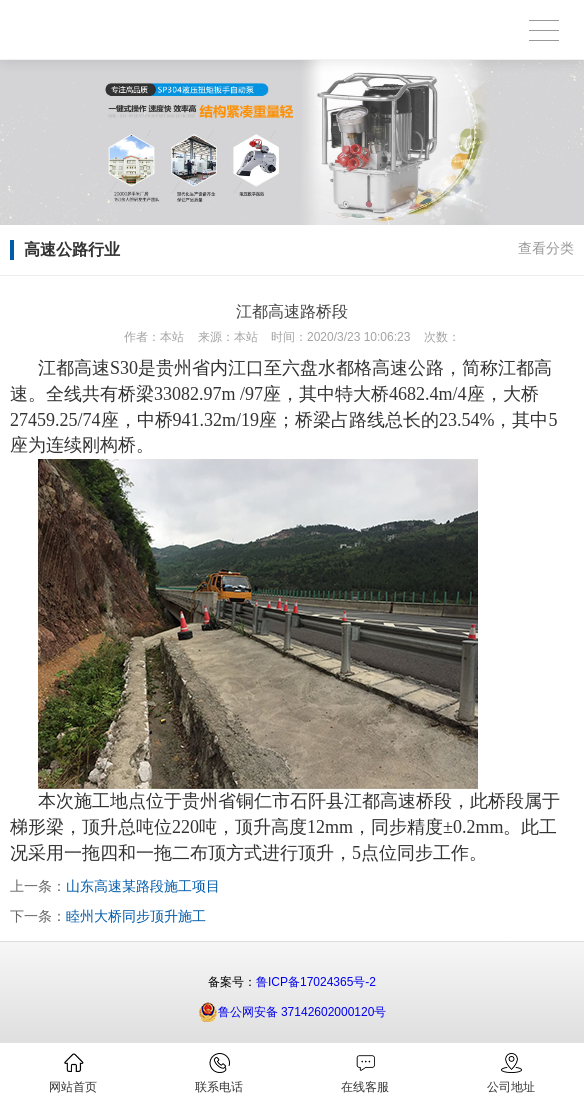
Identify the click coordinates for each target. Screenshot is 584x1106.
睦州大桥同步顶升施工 (136, 916)
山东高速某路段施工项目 (143, 886)
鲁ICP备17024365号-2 (316, 982)
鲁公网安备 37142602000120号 (292, 1012)
